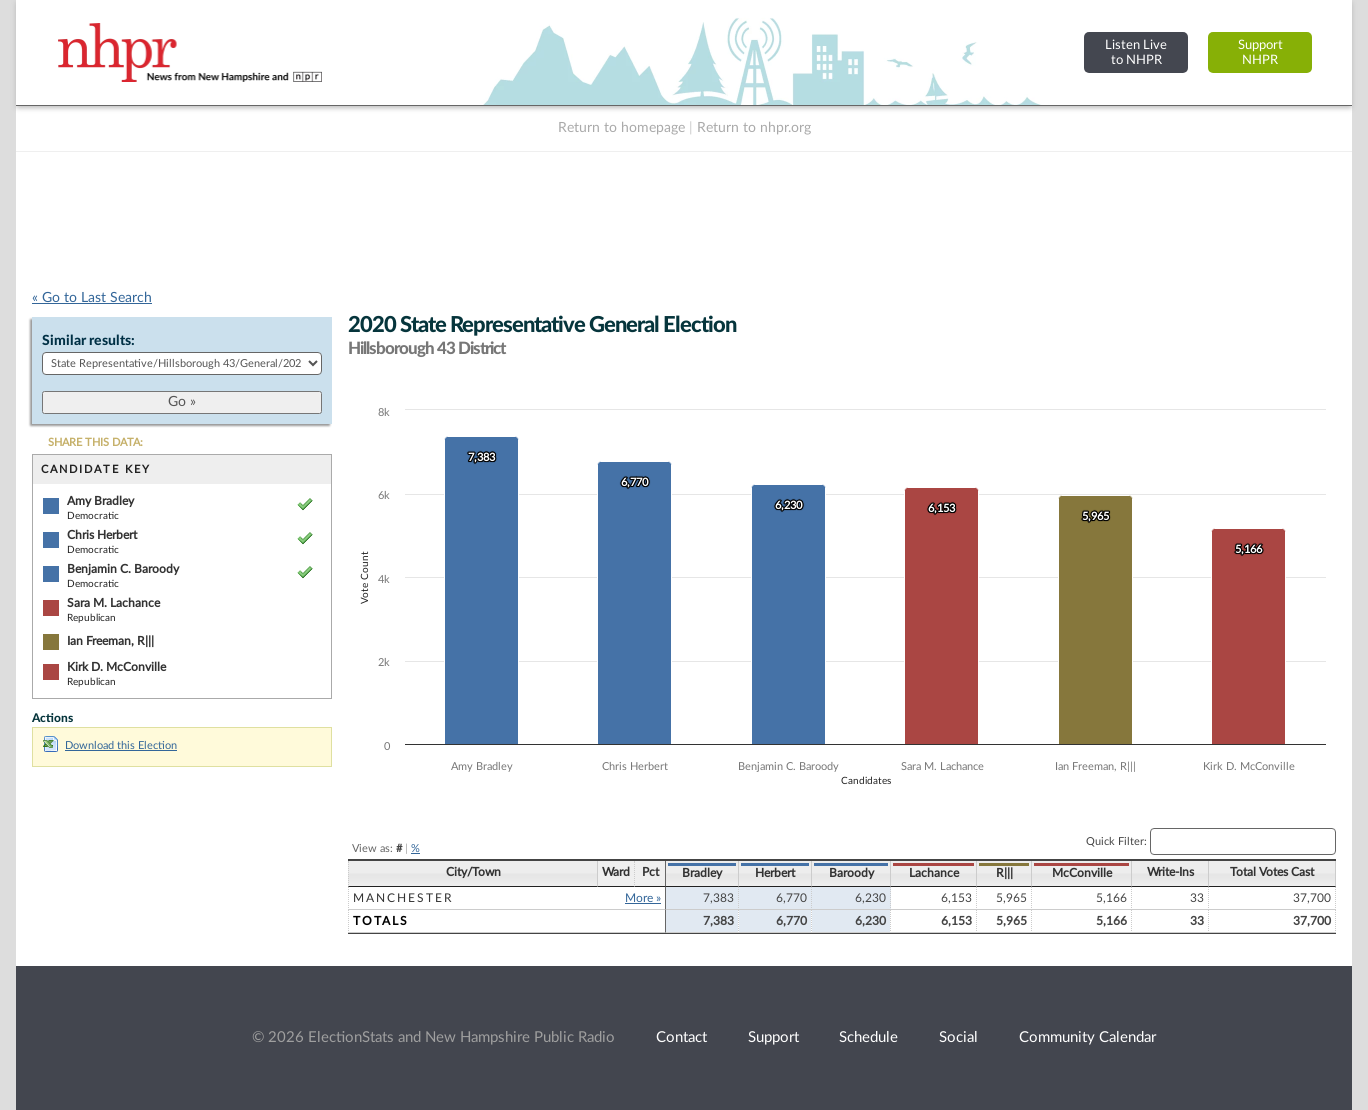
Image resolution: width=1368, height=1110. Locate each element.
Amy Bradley (100, 501)
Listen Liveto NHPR (1136, 52)
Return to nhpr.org (754, 128)
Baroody (851, 873)
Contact (681, 1037)
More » (643, 898)
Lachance (934, 873)
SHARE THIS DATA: (95, 442)
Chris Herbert (102, 535)
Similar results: (88, 341)
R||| (1004, 873)
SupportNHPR (1260, 52)
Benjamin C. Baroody (123, 569)
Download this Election (110, 745)
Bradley (702, 873)
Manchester (403, 898)
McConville (1082, 873)
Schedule (868, 1037)
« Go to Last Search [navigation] (92, 298)
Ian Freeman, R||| (110, 641)
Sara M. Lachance (113, 603)
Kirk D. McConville (116, 667)
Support (773, 1037)
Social (958, 1037)
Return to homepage (621, 128)
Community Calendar (1087, 1037)
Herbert (775, 873)
